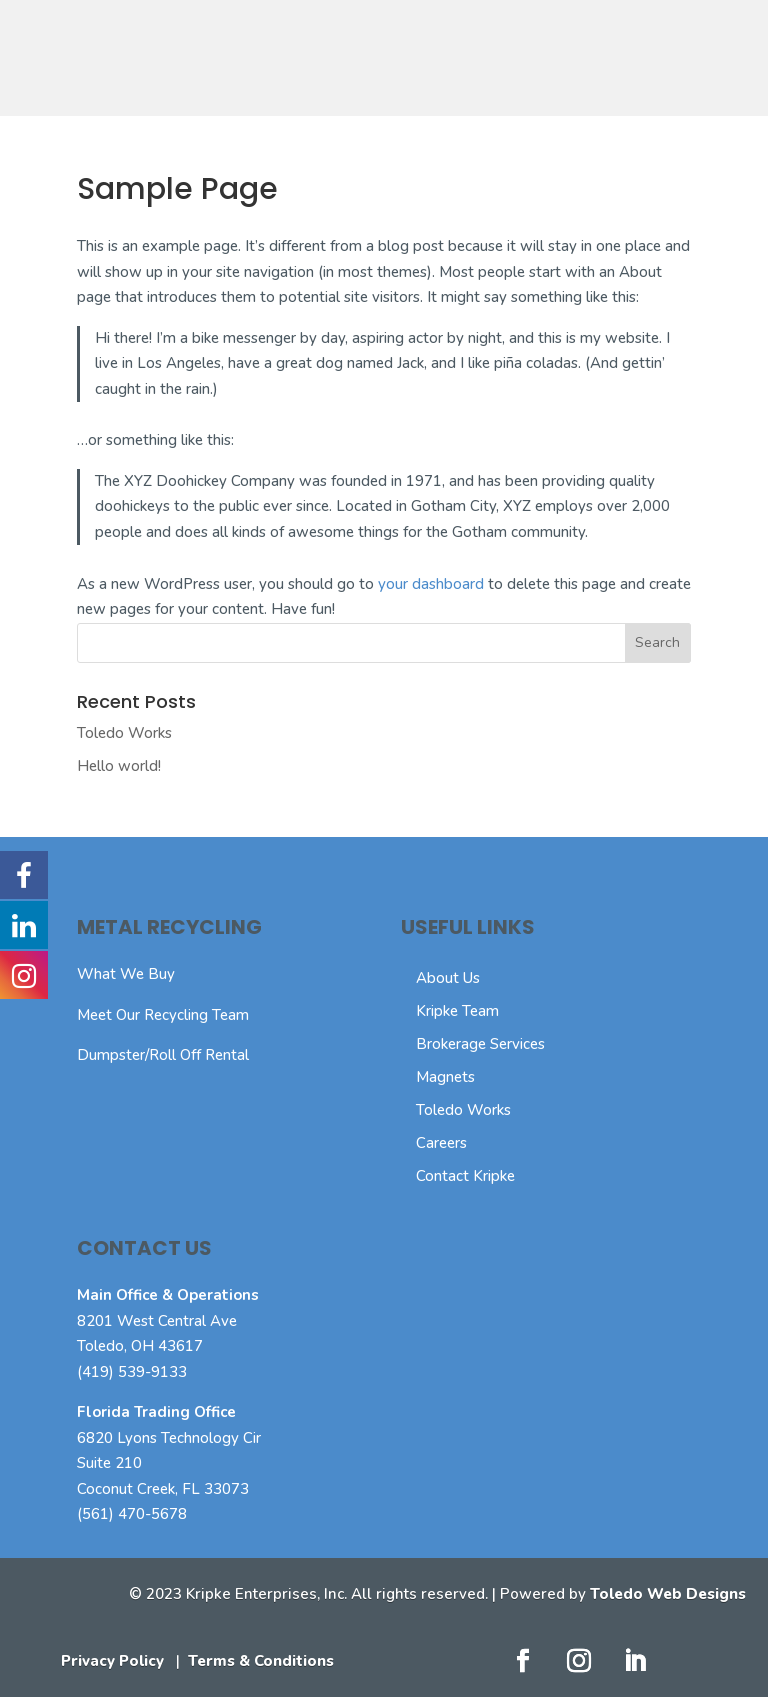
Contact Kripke (465, 1176)
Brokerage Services (480, 1044)
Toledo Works (124, 733)
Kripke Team (457, 1011)
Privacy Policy (112, 1661)
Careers (441, 1143)
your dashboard (431, 584)
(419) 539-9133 (132, 1372)
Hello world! (119, 766)
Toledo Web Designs (668, 1594)
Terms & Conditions (261, 1661)
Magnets (445, 1077)
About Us (448, 978)
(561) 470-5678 (132, 1514)
